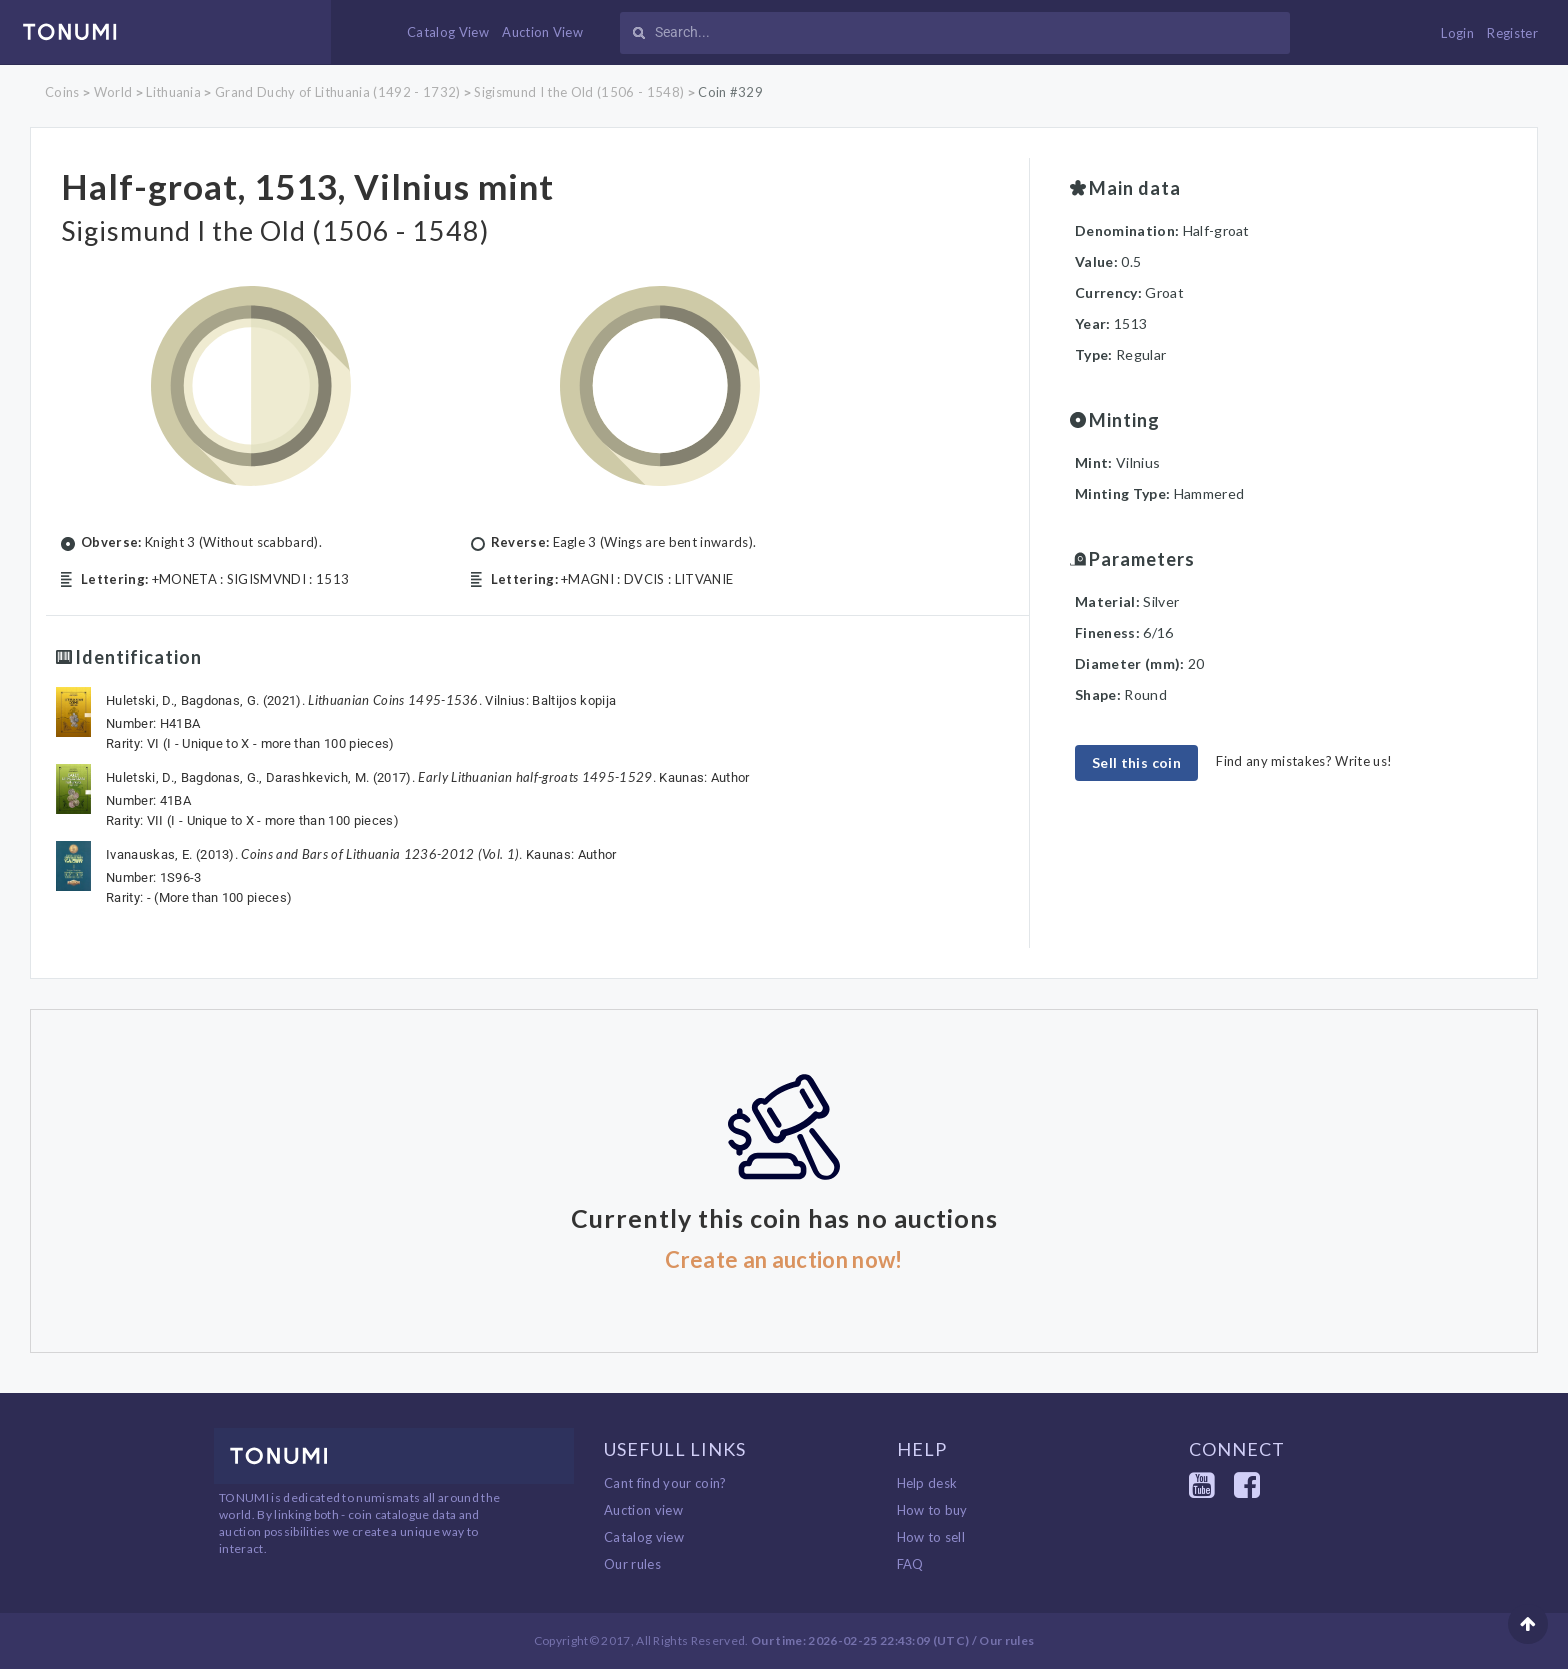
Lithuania (173, 92)
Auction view (643, 1510)
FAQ (910, 1564)
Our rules (632, 1564)
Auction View (542, 32)
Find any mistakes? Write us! (1304, 761)
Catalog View (448, 32)
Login (1457, 33)
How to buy (932, 1510)
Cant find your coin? (665, 1483)
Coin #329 (730, 92)
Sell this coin (1136, 762)
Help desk (927, 1483)
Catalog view (644, 1537)
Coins (62, 92)
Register (1512, 33)
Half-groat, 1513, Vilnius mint (307, 186)
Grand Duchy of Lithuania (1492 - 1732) (337, 92)
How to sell (931, 1537)
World (113, 92)
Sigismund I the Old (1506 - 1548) (579, 92)
